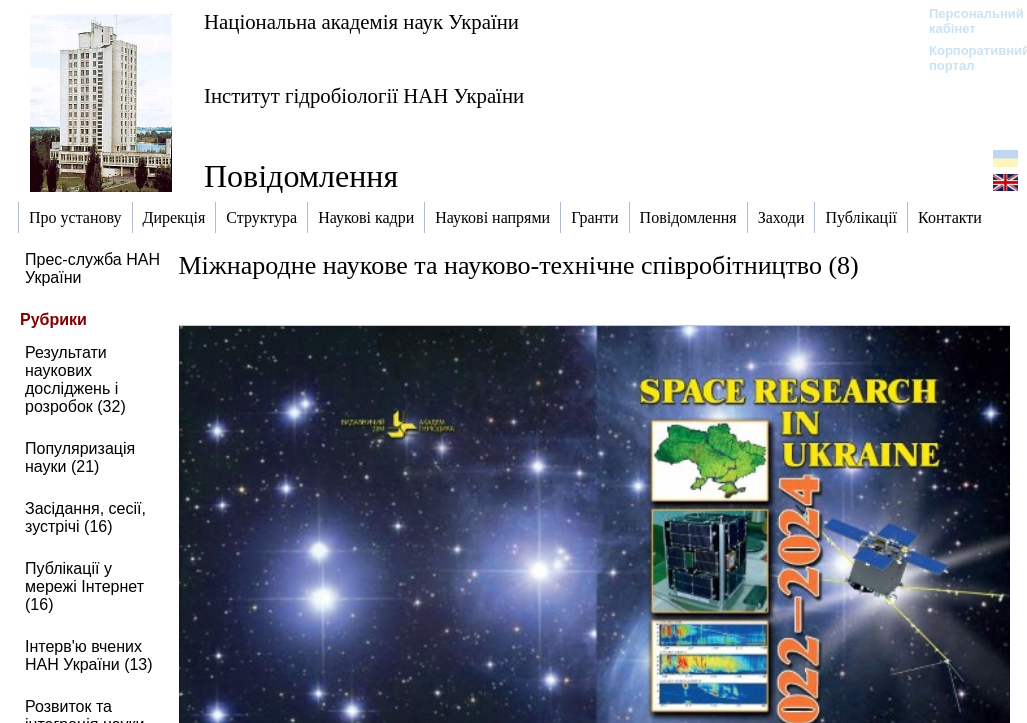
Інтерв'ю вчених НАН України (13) (89, 655)
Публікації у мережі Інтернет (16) (84, 586)
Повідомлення (301, 176)
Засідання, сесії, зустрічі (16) (85, 517)
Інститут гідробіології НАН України (364, 95)
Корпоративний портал (966, 58)
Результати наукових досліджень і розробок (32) (75, 379)
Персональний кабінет (966, 21)
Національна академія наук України (361, 21)
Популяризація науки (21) (80, 457)
